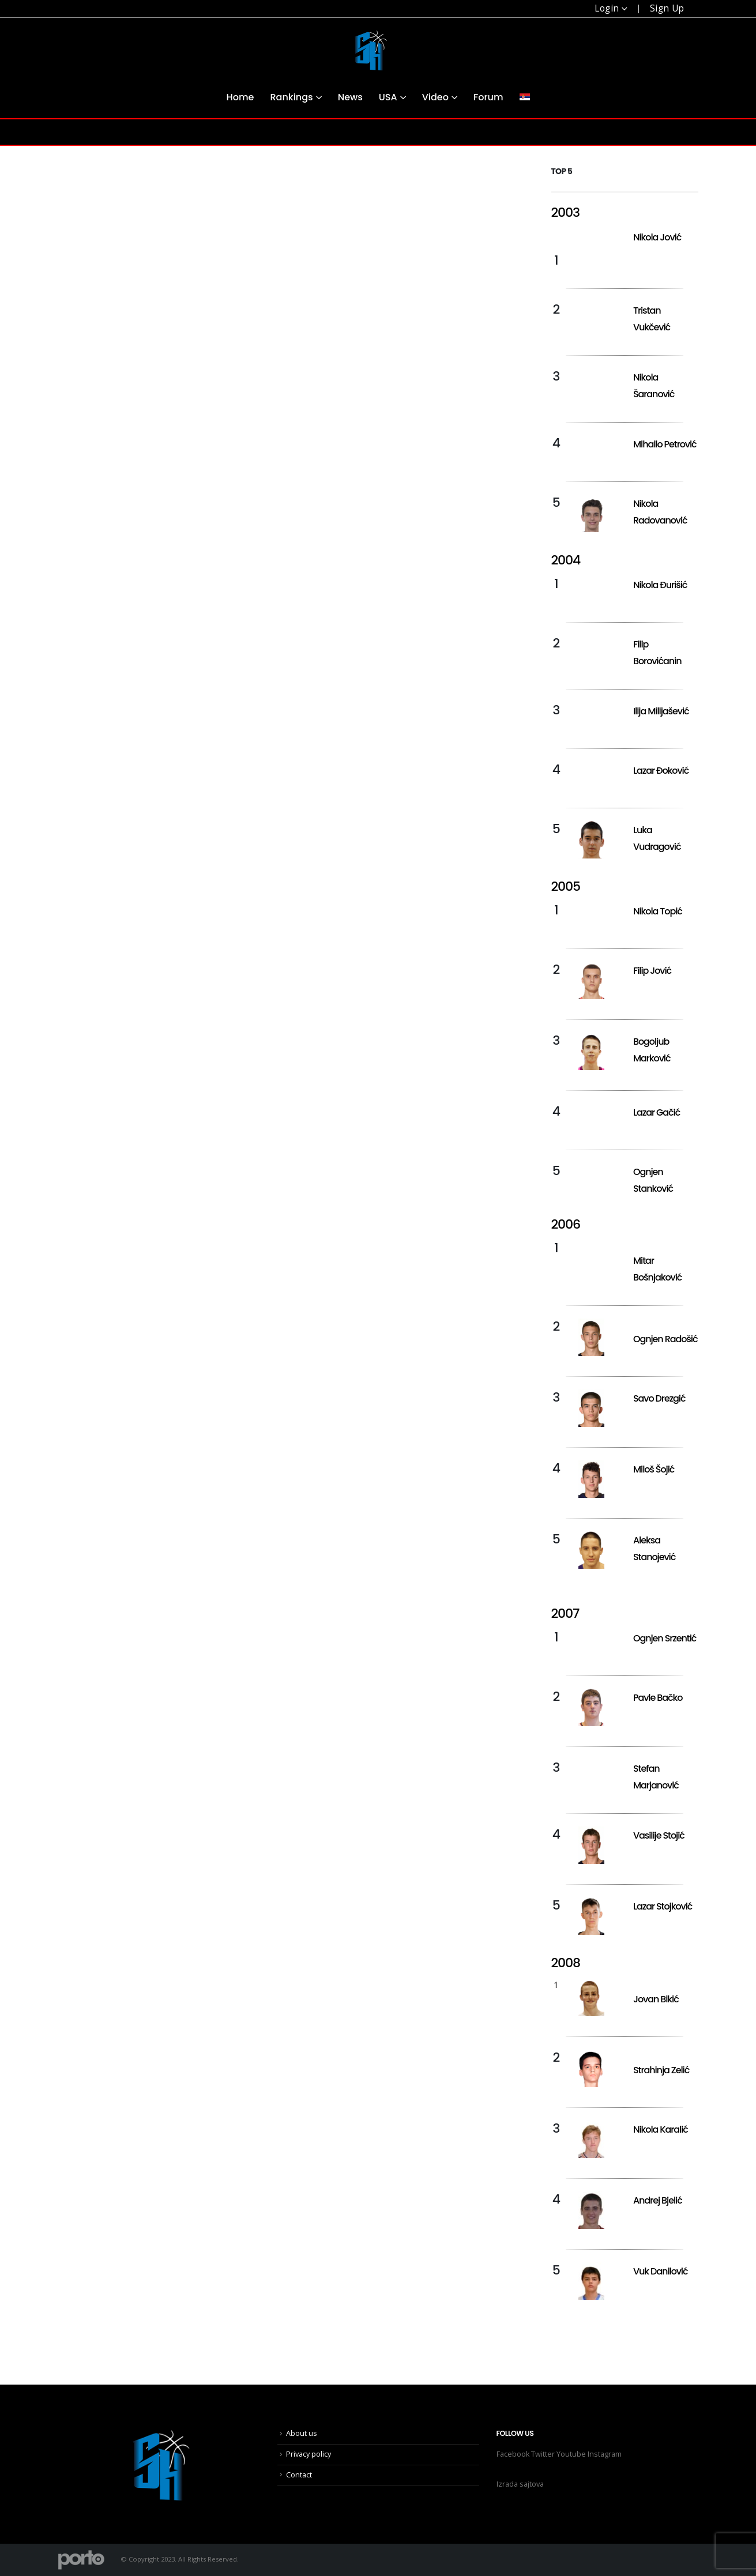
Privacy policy (308, 2454)
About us (301, 2433)
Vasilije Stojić (658, 1835)
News (350, 97)
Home (240, 97)
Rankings (291, 97)
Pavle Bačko (657, 1697)
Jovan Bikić (656, 1999)
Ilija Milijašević (661, 711)
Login (607, 8)
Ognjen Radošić (665, 1339)
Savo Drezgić (659, 1398)
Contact (299, 2475)
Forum (488, 97)
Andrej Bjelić (657, 2200)
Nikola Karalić (660, 2129)
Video (435, 97)
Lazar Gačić (656, 1112)
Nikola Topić (657, 911)
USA (388, 97)
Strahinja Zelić (661, 2070)
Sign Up (667, 8)
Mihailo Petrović (665, 444)
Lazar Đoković (661, 770)
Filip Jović (652, 970)
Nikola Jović (657, 237)
